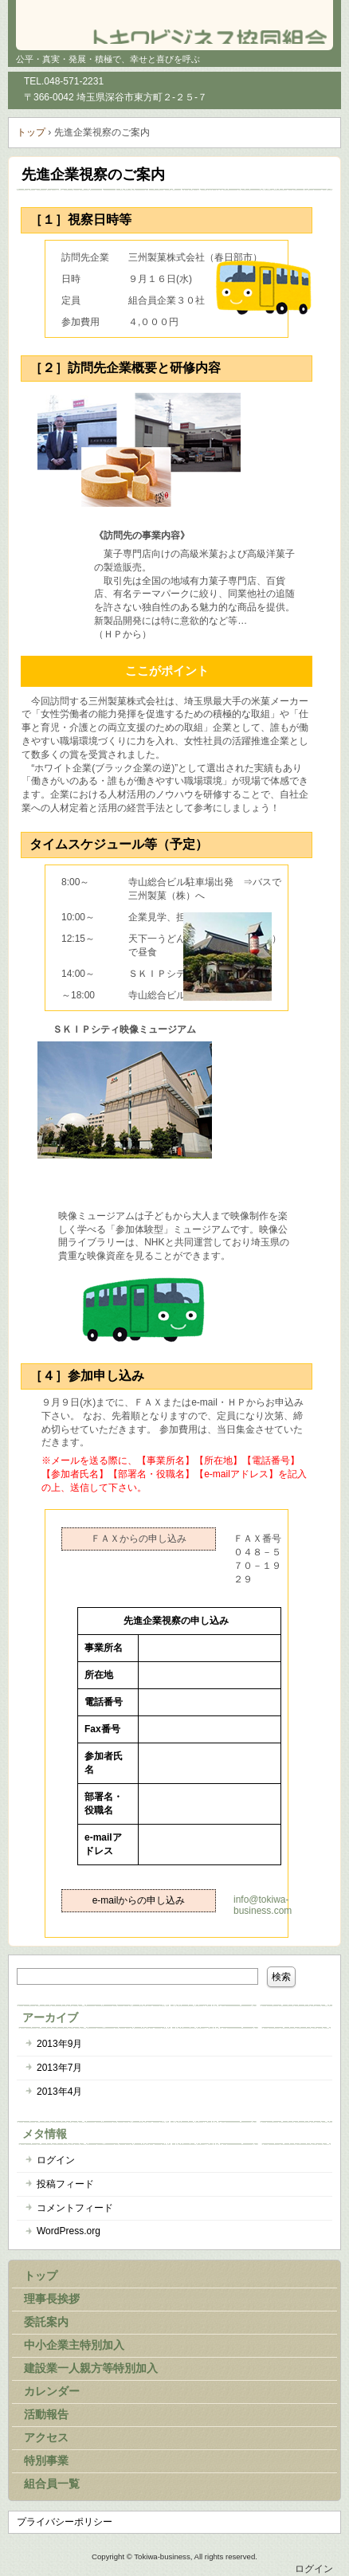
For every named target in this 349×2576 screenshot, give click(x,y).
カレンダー (52, 2391)
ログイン (56, 2160)
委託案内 (46, 2321)
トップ (40, 2275)
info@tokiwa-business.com (262, 1905)
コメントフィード (75, 2207)
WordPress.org (68, 2231)
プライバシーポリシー (64, 2521)
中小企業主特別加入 (74, 2345)
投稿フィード (65, 2184)
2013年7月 (59, 2067)
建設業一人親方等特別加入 (91, 2368)
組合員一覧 (52, 2483)
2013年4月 (59, 2091)
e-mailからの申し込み (139, 1900)
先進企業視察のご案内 (93, 174)
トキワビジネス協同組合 (174, 24)
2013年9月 (59, 2043)
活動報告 (46, 2414)
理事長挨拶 (52, 2298)
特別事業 (46, 2460)
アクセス (46, 2437)
